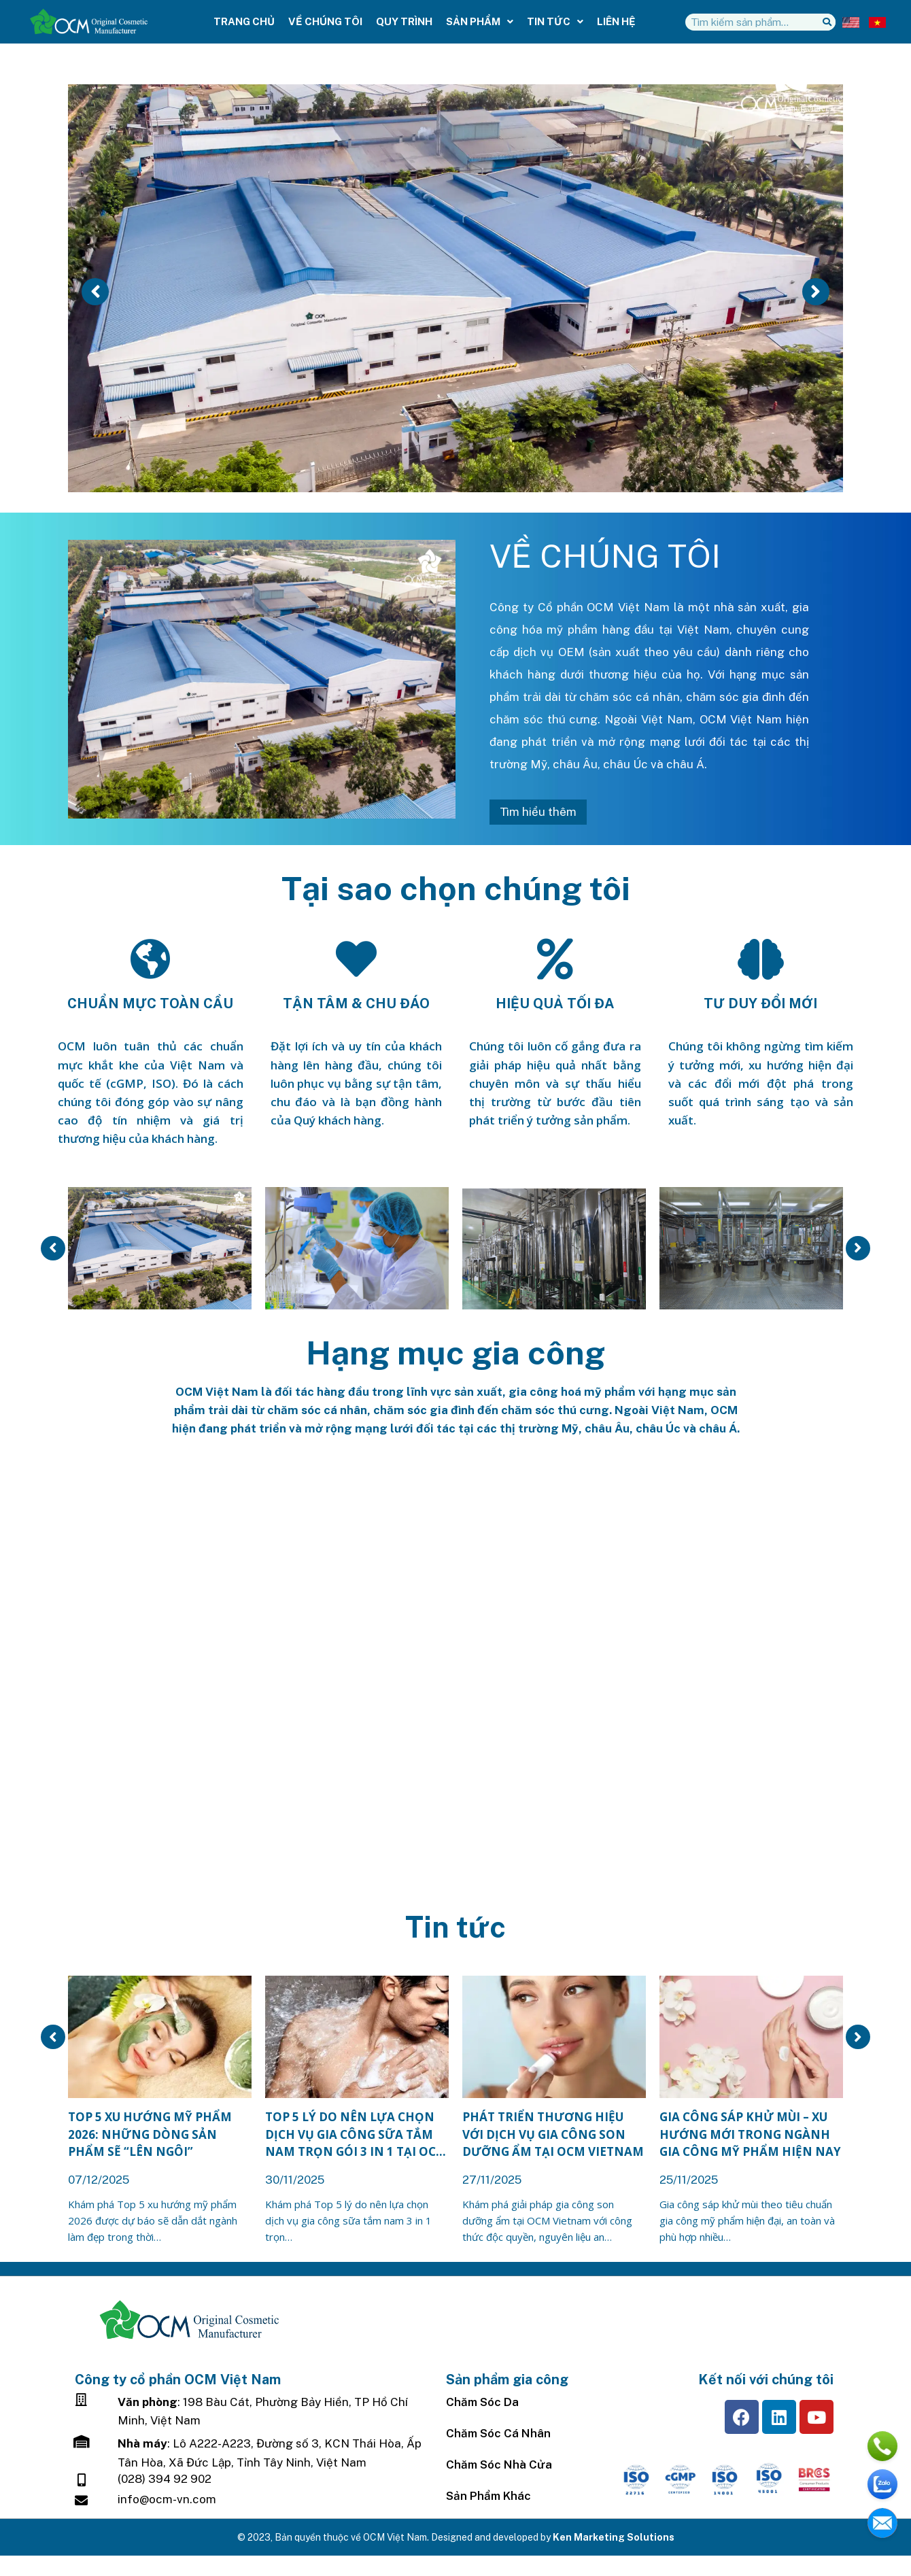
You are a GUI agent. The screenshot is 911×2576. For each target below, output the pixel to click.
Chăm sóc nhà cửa (499, 2464)
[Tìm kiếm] (827, 22)
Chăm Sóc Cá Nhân (498, 2433)
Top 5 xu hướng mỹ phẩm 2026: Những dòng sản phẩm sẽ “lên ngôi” (150, 2134)
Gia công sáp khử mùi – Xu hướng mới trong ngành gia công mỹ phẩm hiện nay (750, 2134)
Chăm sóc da (482, 2402)
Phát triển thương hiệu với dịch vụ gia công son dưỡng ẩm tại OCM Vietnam (553, 2134)
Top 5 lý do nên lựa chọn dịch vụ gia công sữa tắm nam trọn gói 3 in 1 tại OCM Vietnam (356, 2135)
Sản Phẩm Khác (488, 2496)
